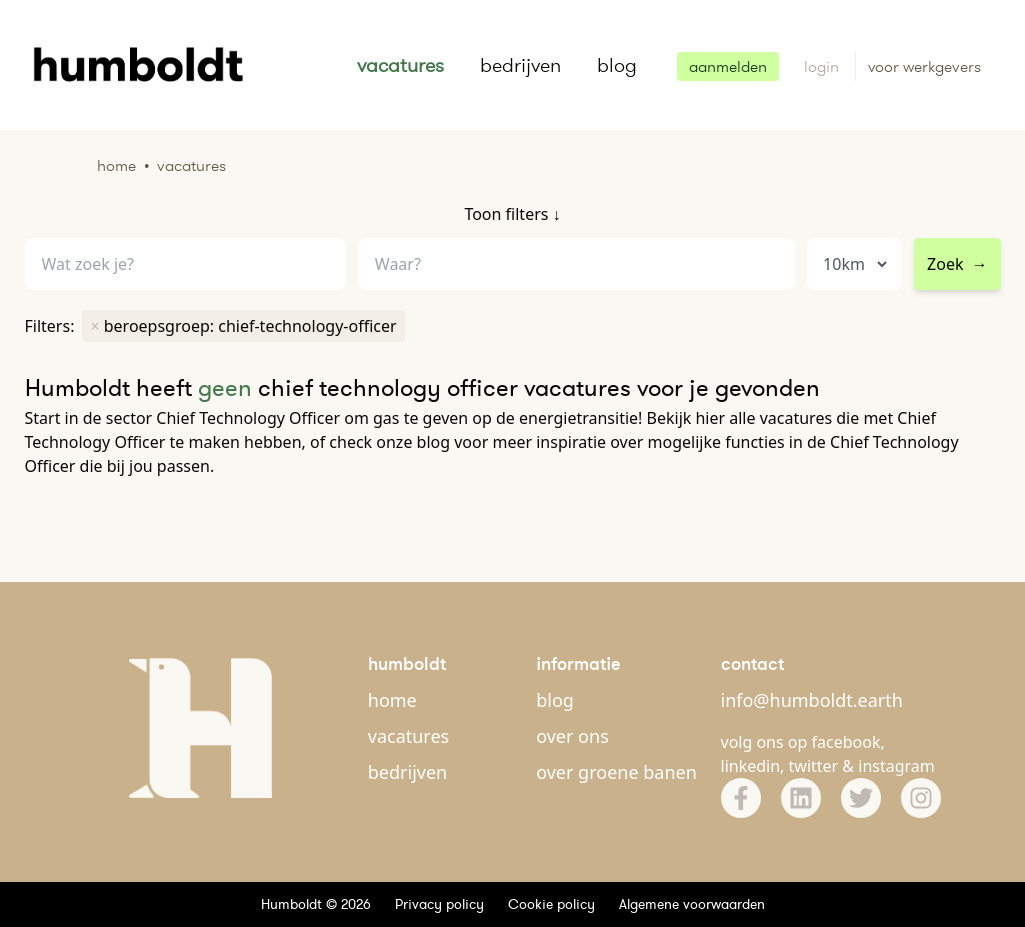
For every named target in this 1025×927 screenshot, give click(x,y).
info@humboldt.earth (812, 700)
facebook (846, 742)
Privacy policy (439, 904)
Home (116, 165)
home (392, 700)
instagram (896, 766)
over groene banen (616, 772)
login (823, 66)
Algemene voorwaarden (692, 904)
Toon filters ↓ (512, 214)
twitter (814, 766)
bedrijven (520, 65)
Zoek (957, 264)
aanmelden (728, 66)
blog (617, 65)
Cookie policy (551, 904)
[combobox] (576, 264)
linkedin (751, 766)
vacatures (400, 65)
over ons (572, 736)
